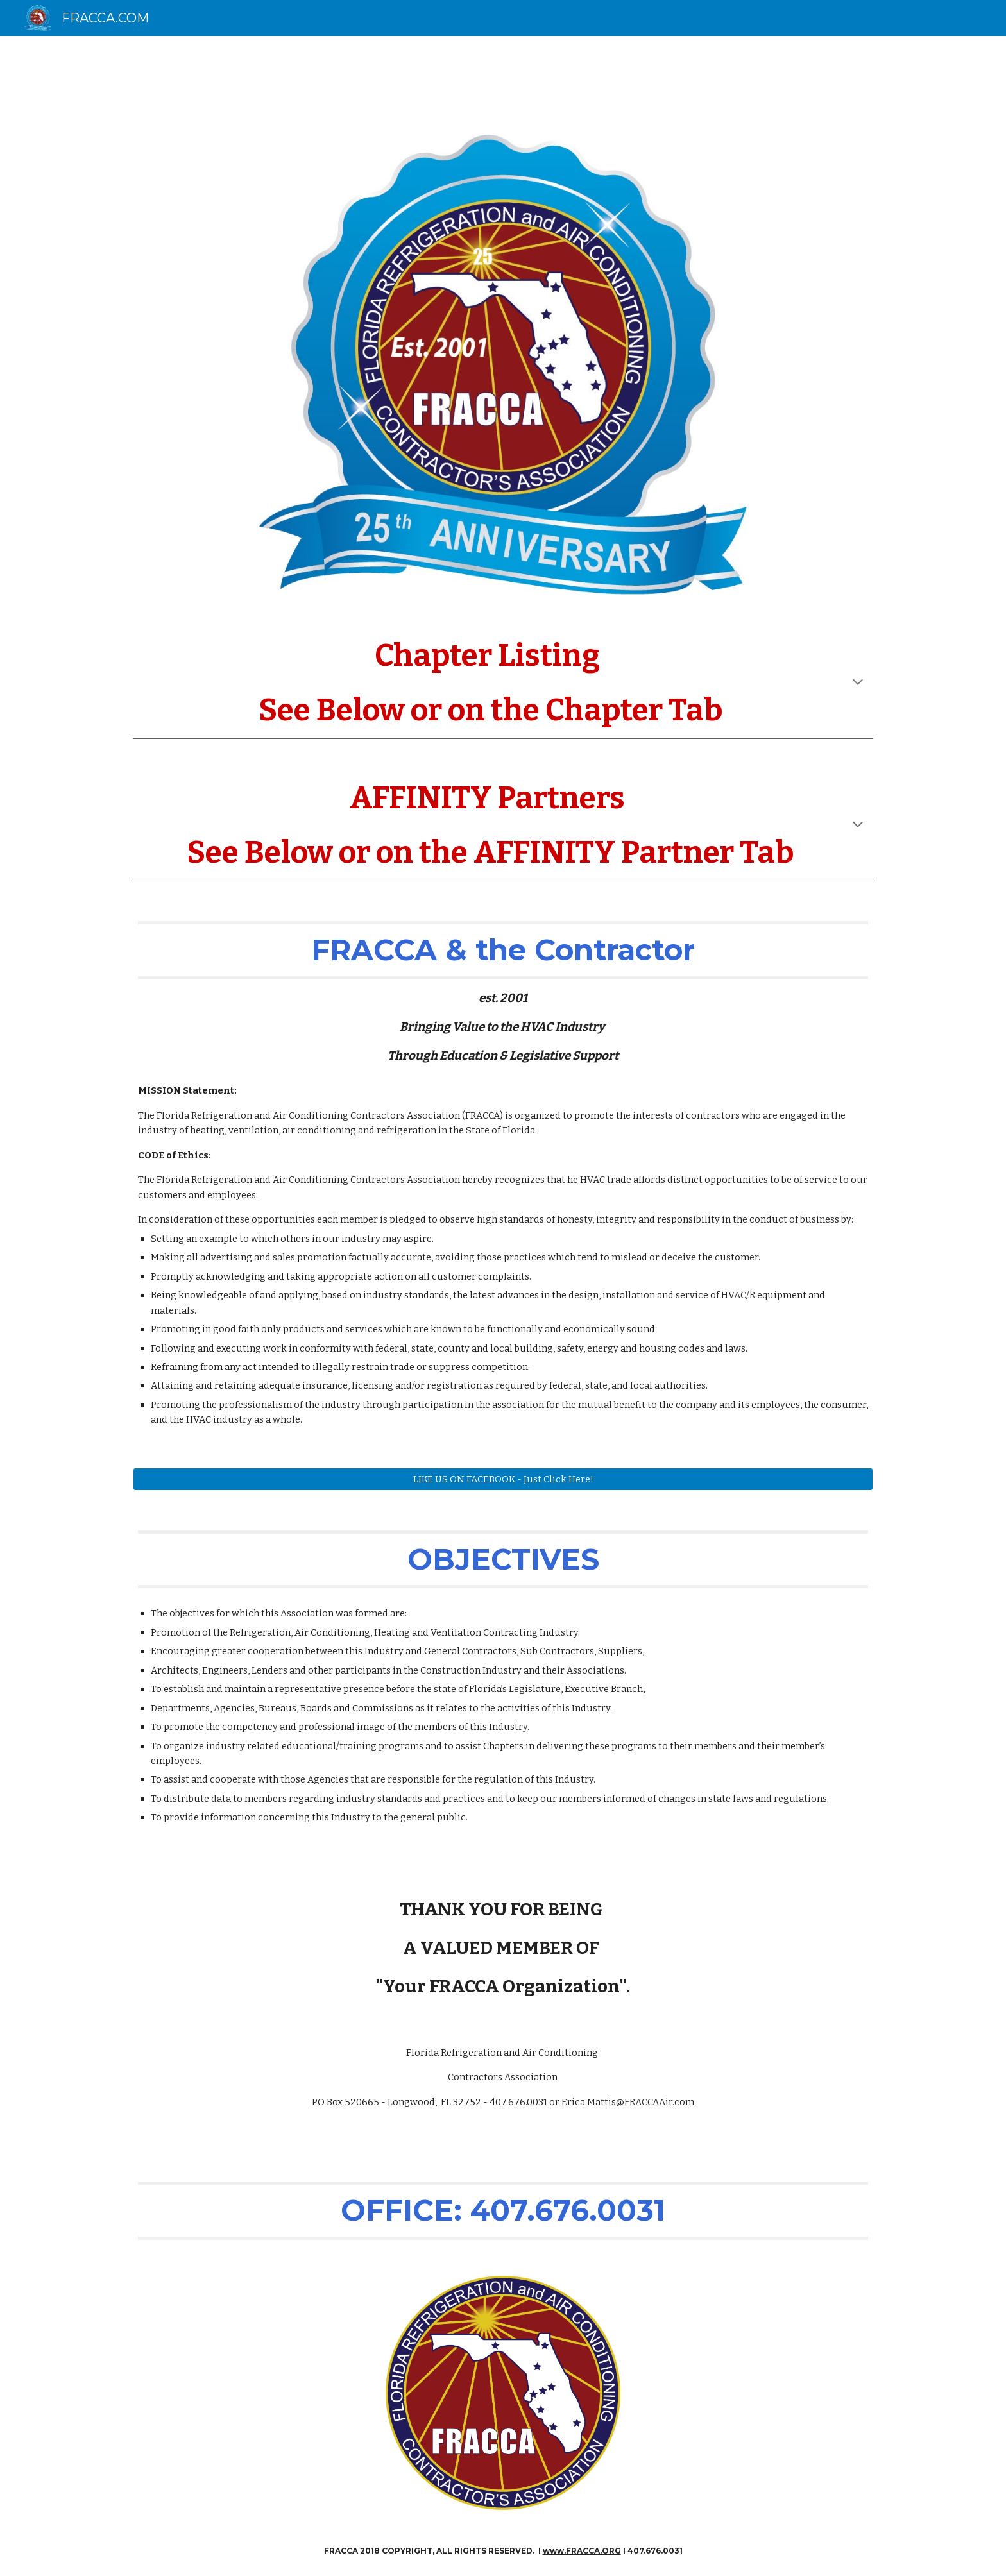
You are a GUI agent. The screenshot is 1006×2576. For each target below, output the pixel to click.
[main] (503, 682)
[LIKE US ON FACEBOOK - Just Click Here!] (503, 1479)
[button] (857, 683)
